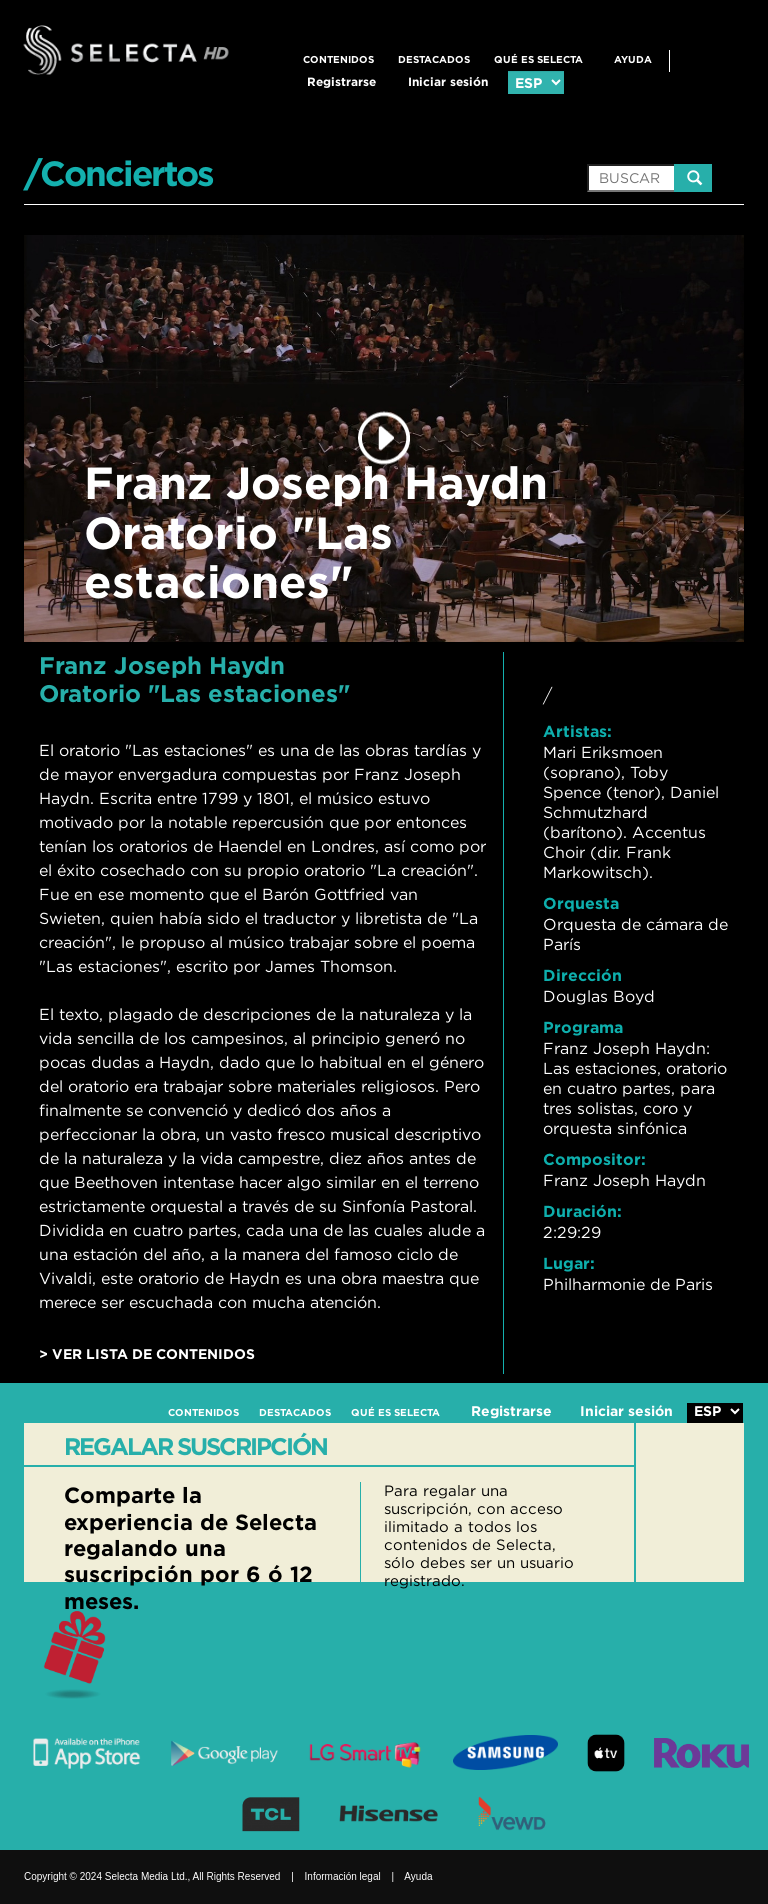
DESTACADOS (434, 59)
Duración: (582, 1211)
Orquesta (581, 903)
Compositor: (594, 1159)
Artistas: (577, 731)
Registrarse (341, 81)
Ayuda (633, 59)
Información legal (343, 1876)
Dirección (582, 975)
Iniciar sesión (448, 81)
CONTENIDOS (338, 59)
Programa (583, 1027)
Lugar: (569, 1263)
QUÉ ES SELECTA (538, 59)
